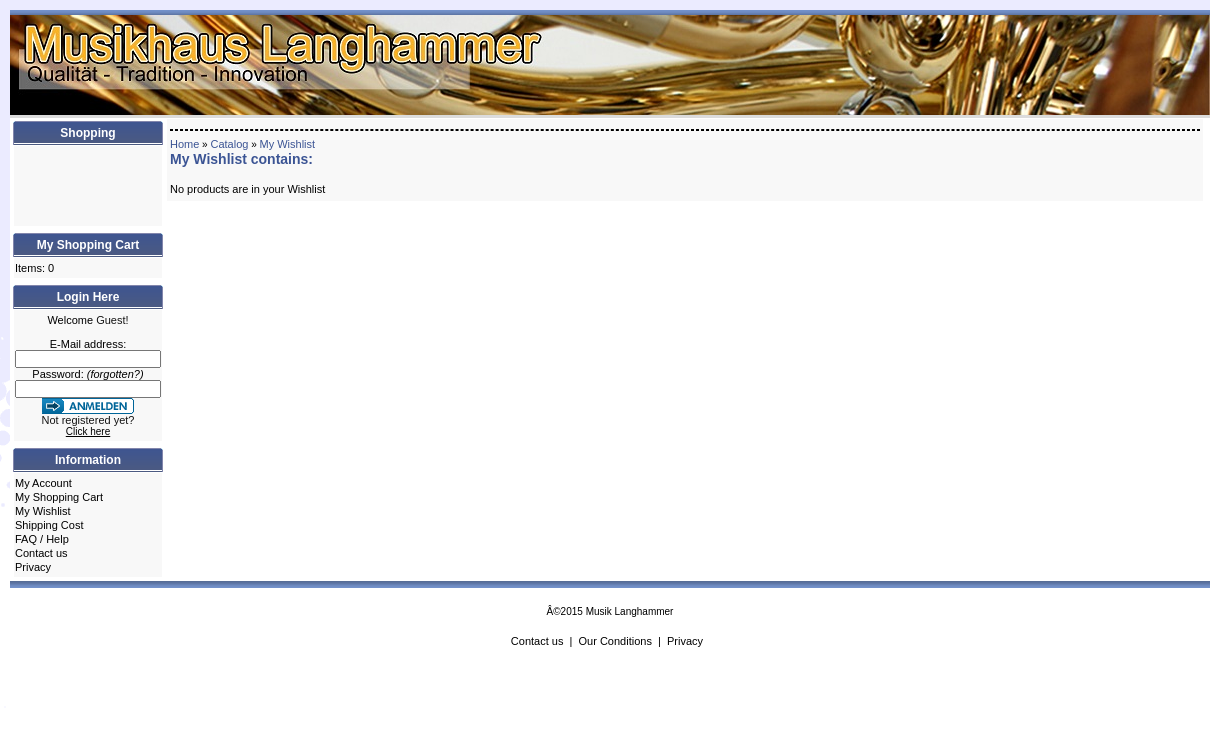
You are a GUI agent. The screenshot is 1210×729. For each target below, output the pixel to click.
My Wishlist (43, 511)
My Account (43, 483)
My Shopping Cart (59, 497)
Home (184, 144)
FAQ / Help (42, 539)
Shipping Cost (49, 525)
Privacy (33, 567)
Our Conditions (615, 641)
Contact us (41, 553)
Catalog (229, 144)
